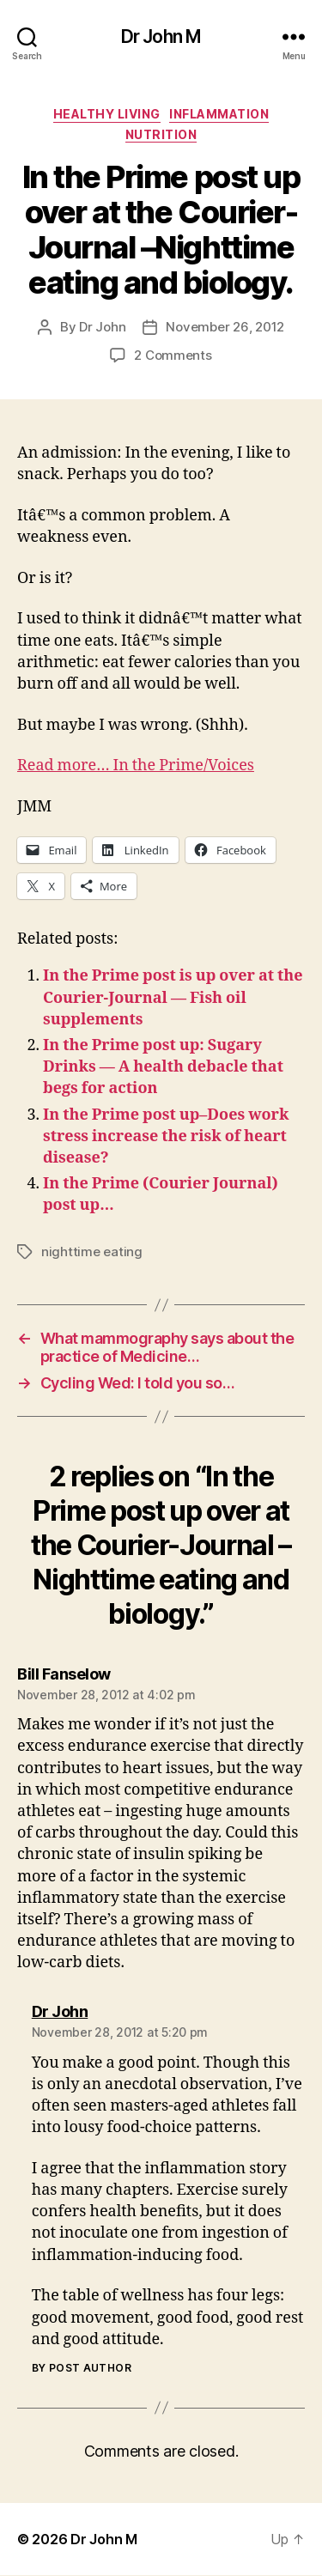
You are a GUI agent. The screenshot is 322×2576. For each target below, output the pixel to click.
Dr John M (161, 36)
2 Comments (172, 355)
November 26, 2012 (225, 327)
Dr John (102, 327)
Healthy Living (107, 113)
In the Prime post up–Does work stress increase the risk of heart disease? (166, 1136)
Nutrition (161, 134)
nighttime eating (92, 1251)
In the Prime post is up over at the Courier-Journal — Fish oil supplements (173, 997)
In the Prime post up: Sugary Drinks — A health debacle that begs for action (163, 1067)
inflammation (219, 113)
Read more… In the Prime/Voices (135, 765)
